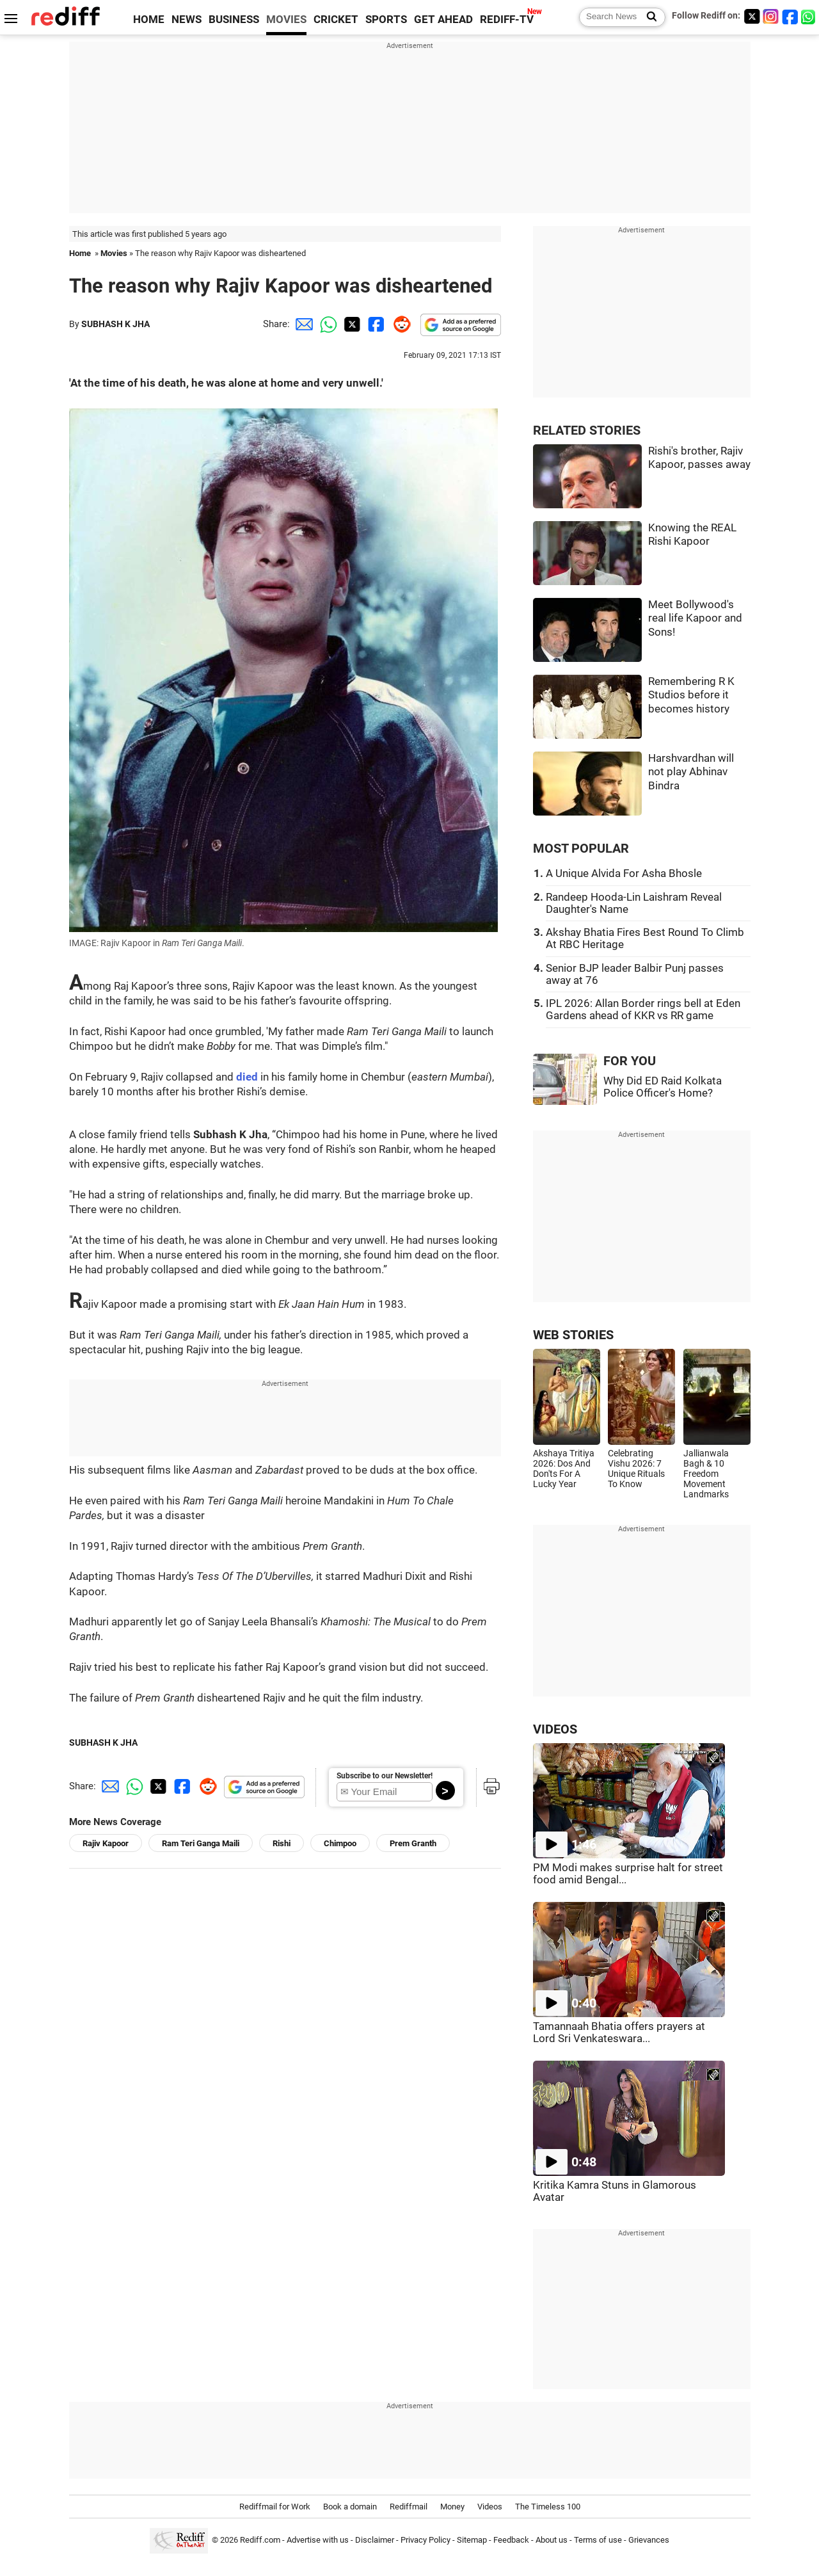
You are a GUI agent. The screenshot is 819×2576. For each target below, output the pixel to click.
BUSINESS (234, 19)
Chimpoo (340, 1843)
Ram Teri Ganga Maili (200, 1843)
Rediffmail (408, 2506)
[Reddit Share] (399, 324)
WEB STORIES (573, 1335)
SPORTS (386, 19)
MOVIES (286, 19)
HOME (148, 19)
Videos (489, 2506)
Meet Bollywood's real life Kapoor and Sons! (695, 618)
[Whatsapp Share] (326, 324)
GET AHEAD (443, 19)
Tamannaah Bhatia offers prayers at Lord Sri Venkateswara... (619, 2032)
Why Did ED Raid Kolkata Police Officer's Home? (662, 1087)
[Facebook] (790, 16)
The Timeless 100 (547, 2506)
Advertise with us (318, 2540)
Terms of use (598, 2540)
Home (80, 253)
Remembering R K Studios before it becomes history (691, 695)
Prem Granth (413, 1843)
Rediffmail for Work (274, 2506)
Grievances (648, 2540)
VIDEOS (555, 1729)
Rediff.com (260, 2540)
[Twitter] (751, 16)
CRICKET (336, 19)
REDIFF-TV (507, 19)
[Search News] (647, 17)
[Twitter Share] (350, 324)
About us (552, 2540)
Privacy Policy (425, 2540)
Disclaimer (374, 2540)
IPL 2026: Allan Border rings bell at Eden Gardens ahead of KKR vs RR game (643, 1009)
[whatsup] (809, 16)
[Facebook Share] (375, 324)
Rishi (281, 1843)
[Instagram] (771, 16)
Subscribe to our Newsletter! (385, 1775)
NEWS (186, 19)
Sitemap (472, 2540)
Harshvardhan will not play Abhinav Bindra (691, 772)
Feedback (511, 2540)
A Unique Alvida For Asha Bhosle (624, 873)
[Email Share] (302, 324)
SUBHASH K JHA (115, 324)
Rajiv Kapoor (106, 1843)
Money (452, 2506)
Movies (113, 253)
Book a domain (350, 2506)
